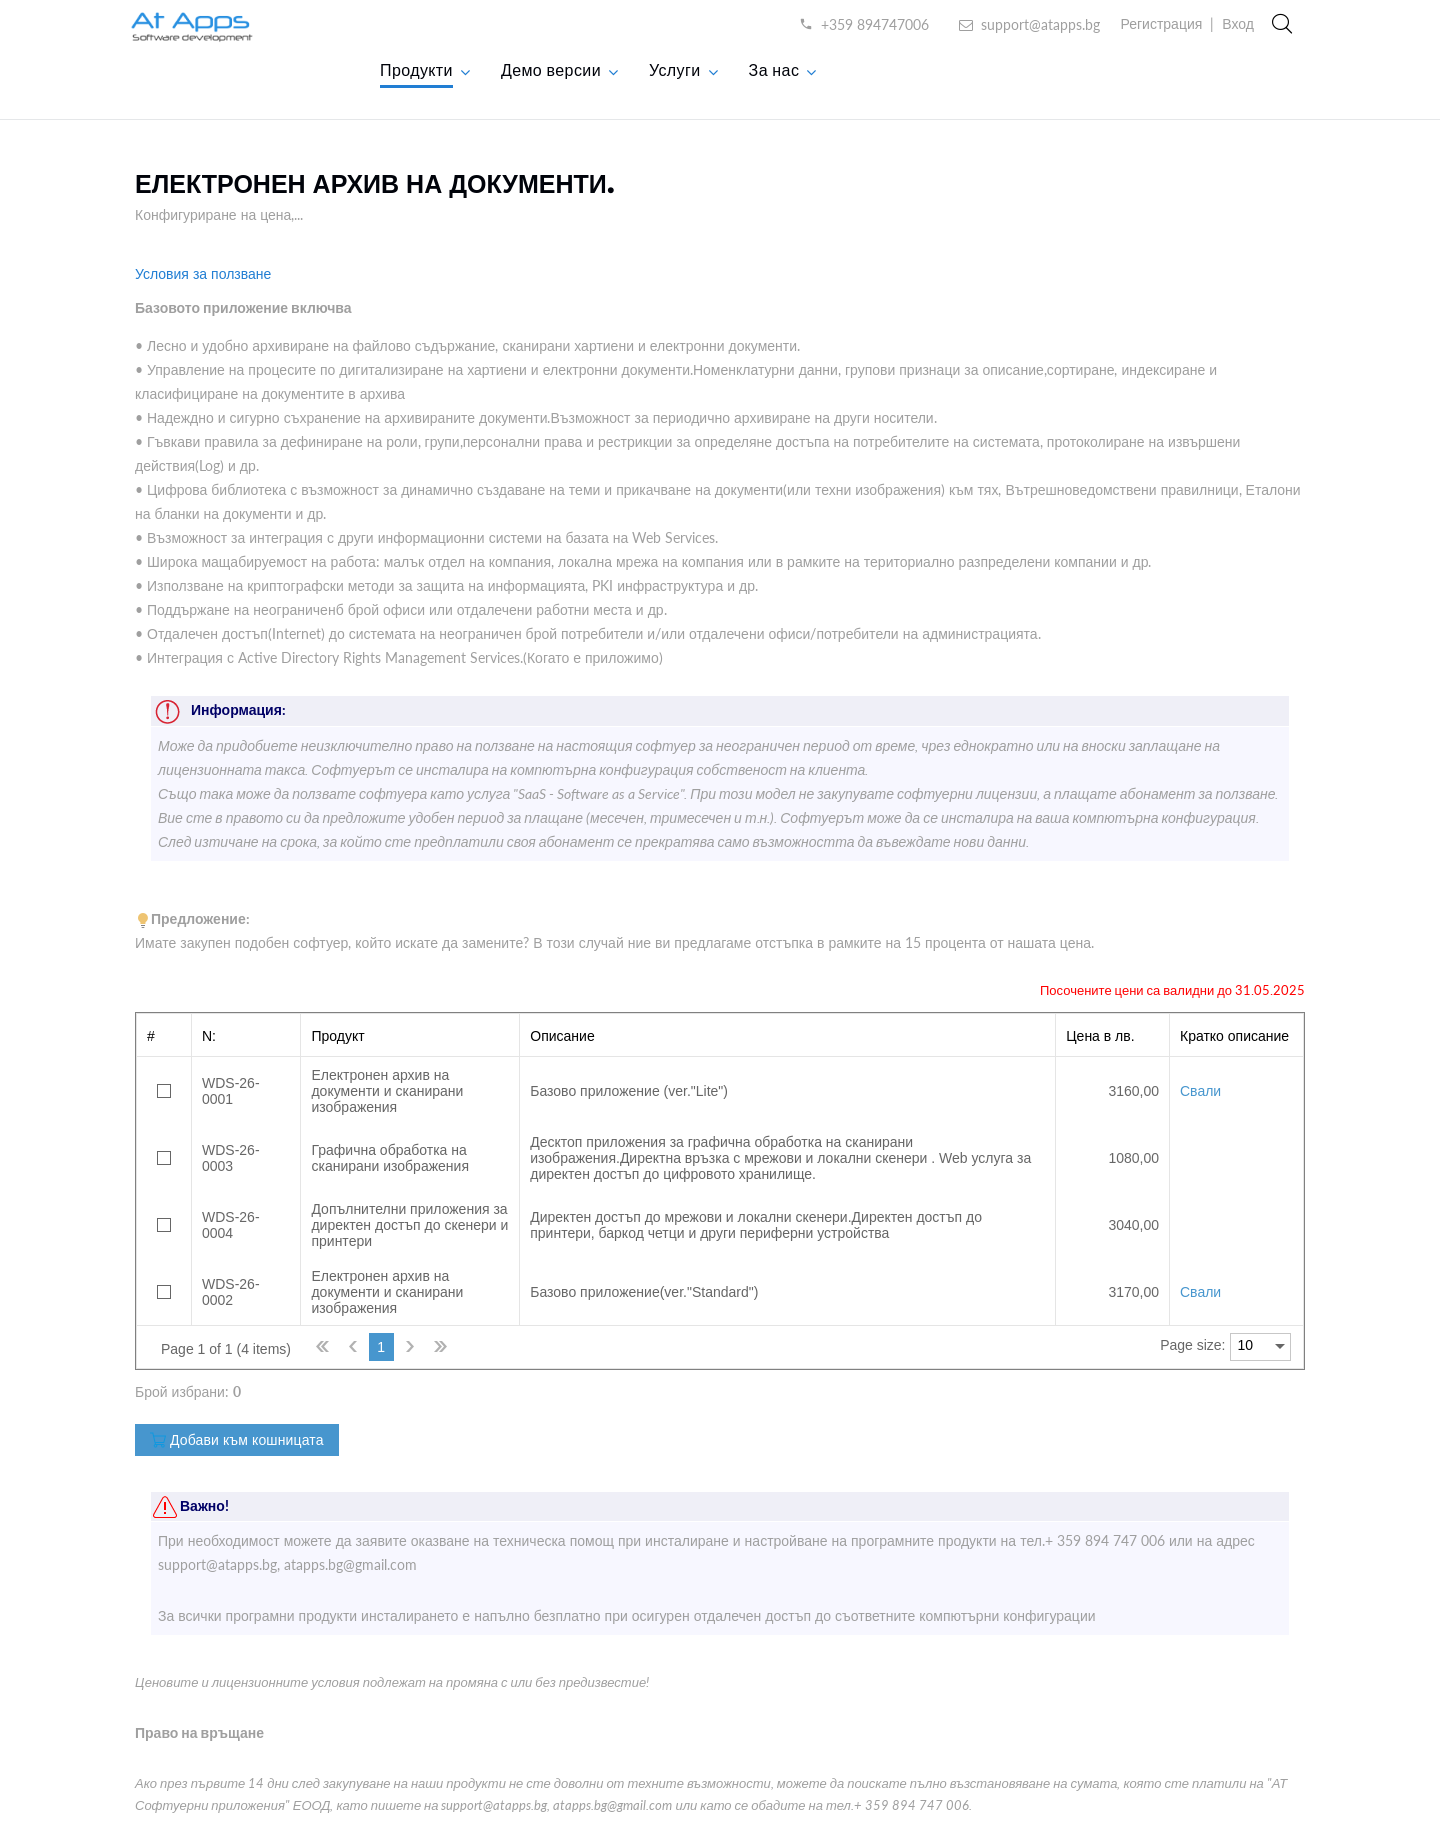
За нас (774, 69)
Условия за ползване (203, 273)
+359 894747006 (875, 24)
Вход (1238, 23)
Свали (1200, 1091)
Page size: (1192, 1345)
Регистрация (1161, 23)
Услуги (675, 69)
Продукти (416, 69)
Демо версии (551, 69)
